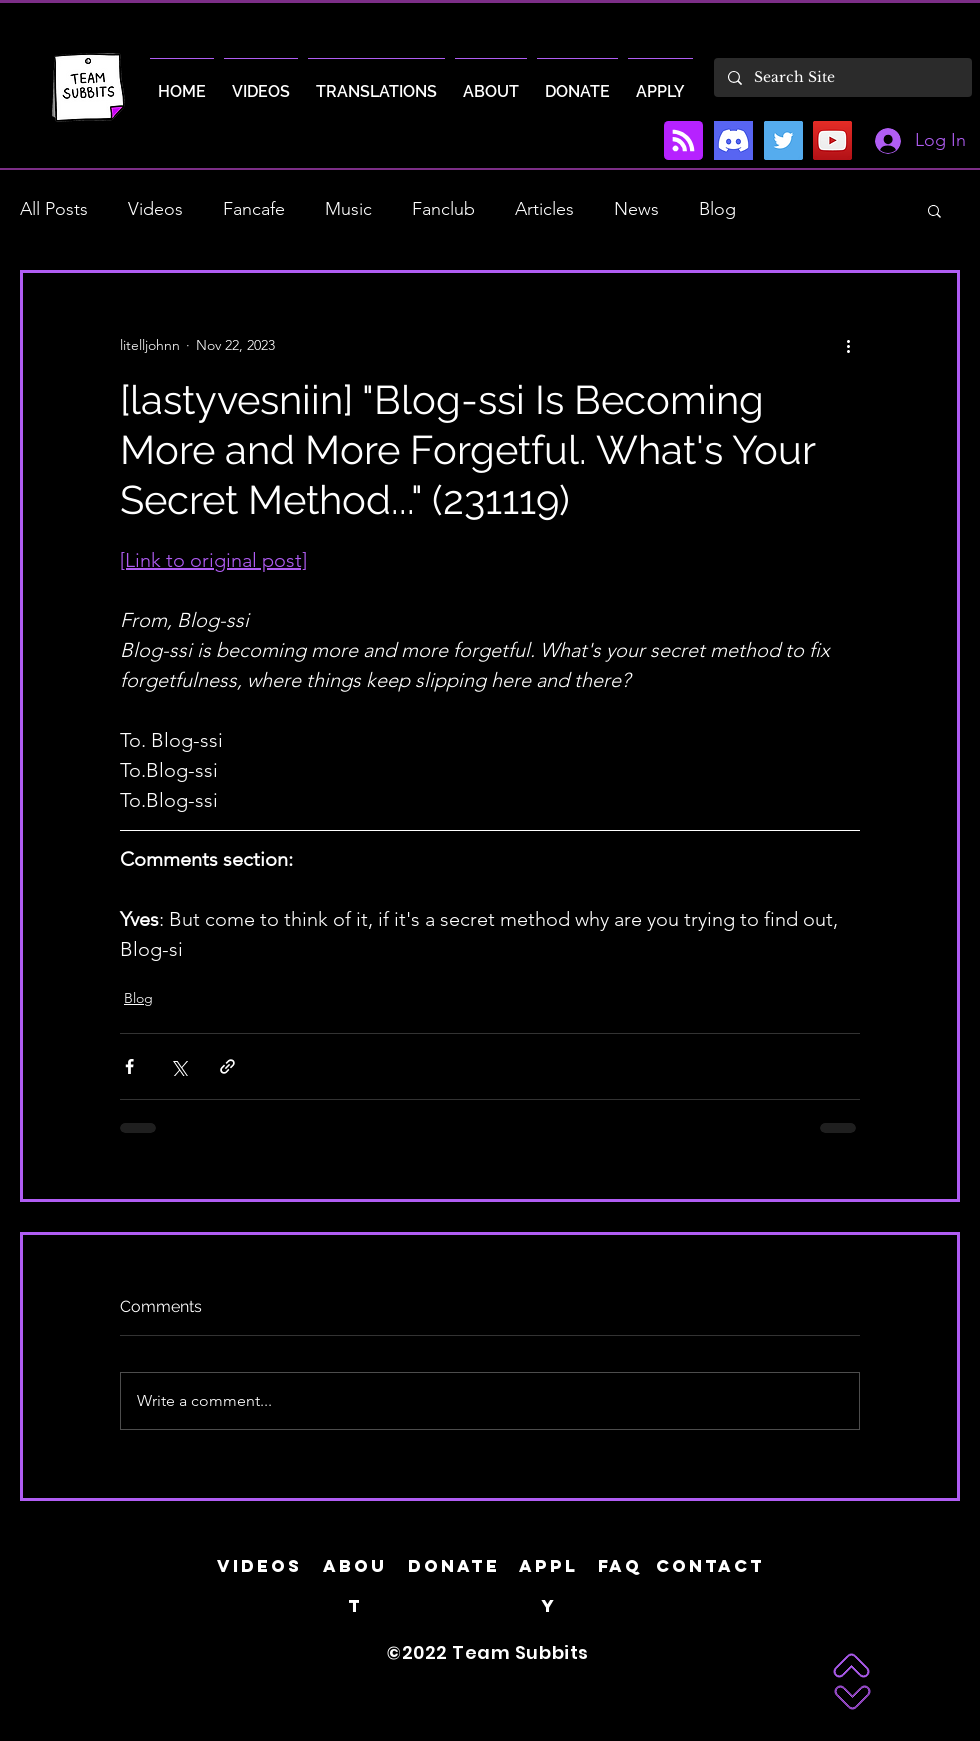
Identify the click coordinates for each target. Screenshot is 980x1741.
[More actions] (848, 345)
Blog (717, 209)
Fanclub (443, 209)
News (636, 209)
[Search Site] (842, 77)
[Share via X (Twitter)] (178, 1066)
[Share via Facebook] (129, 1066)
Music (348, 209)
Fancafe (254, 209)
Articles (544, 209)
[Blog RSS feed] (683, 141)
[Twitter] (783, 140)
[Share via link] (227, 1066)
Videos (155, 209)
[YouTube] (832, 140)
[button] (934, 210)
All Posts (54, 209)
